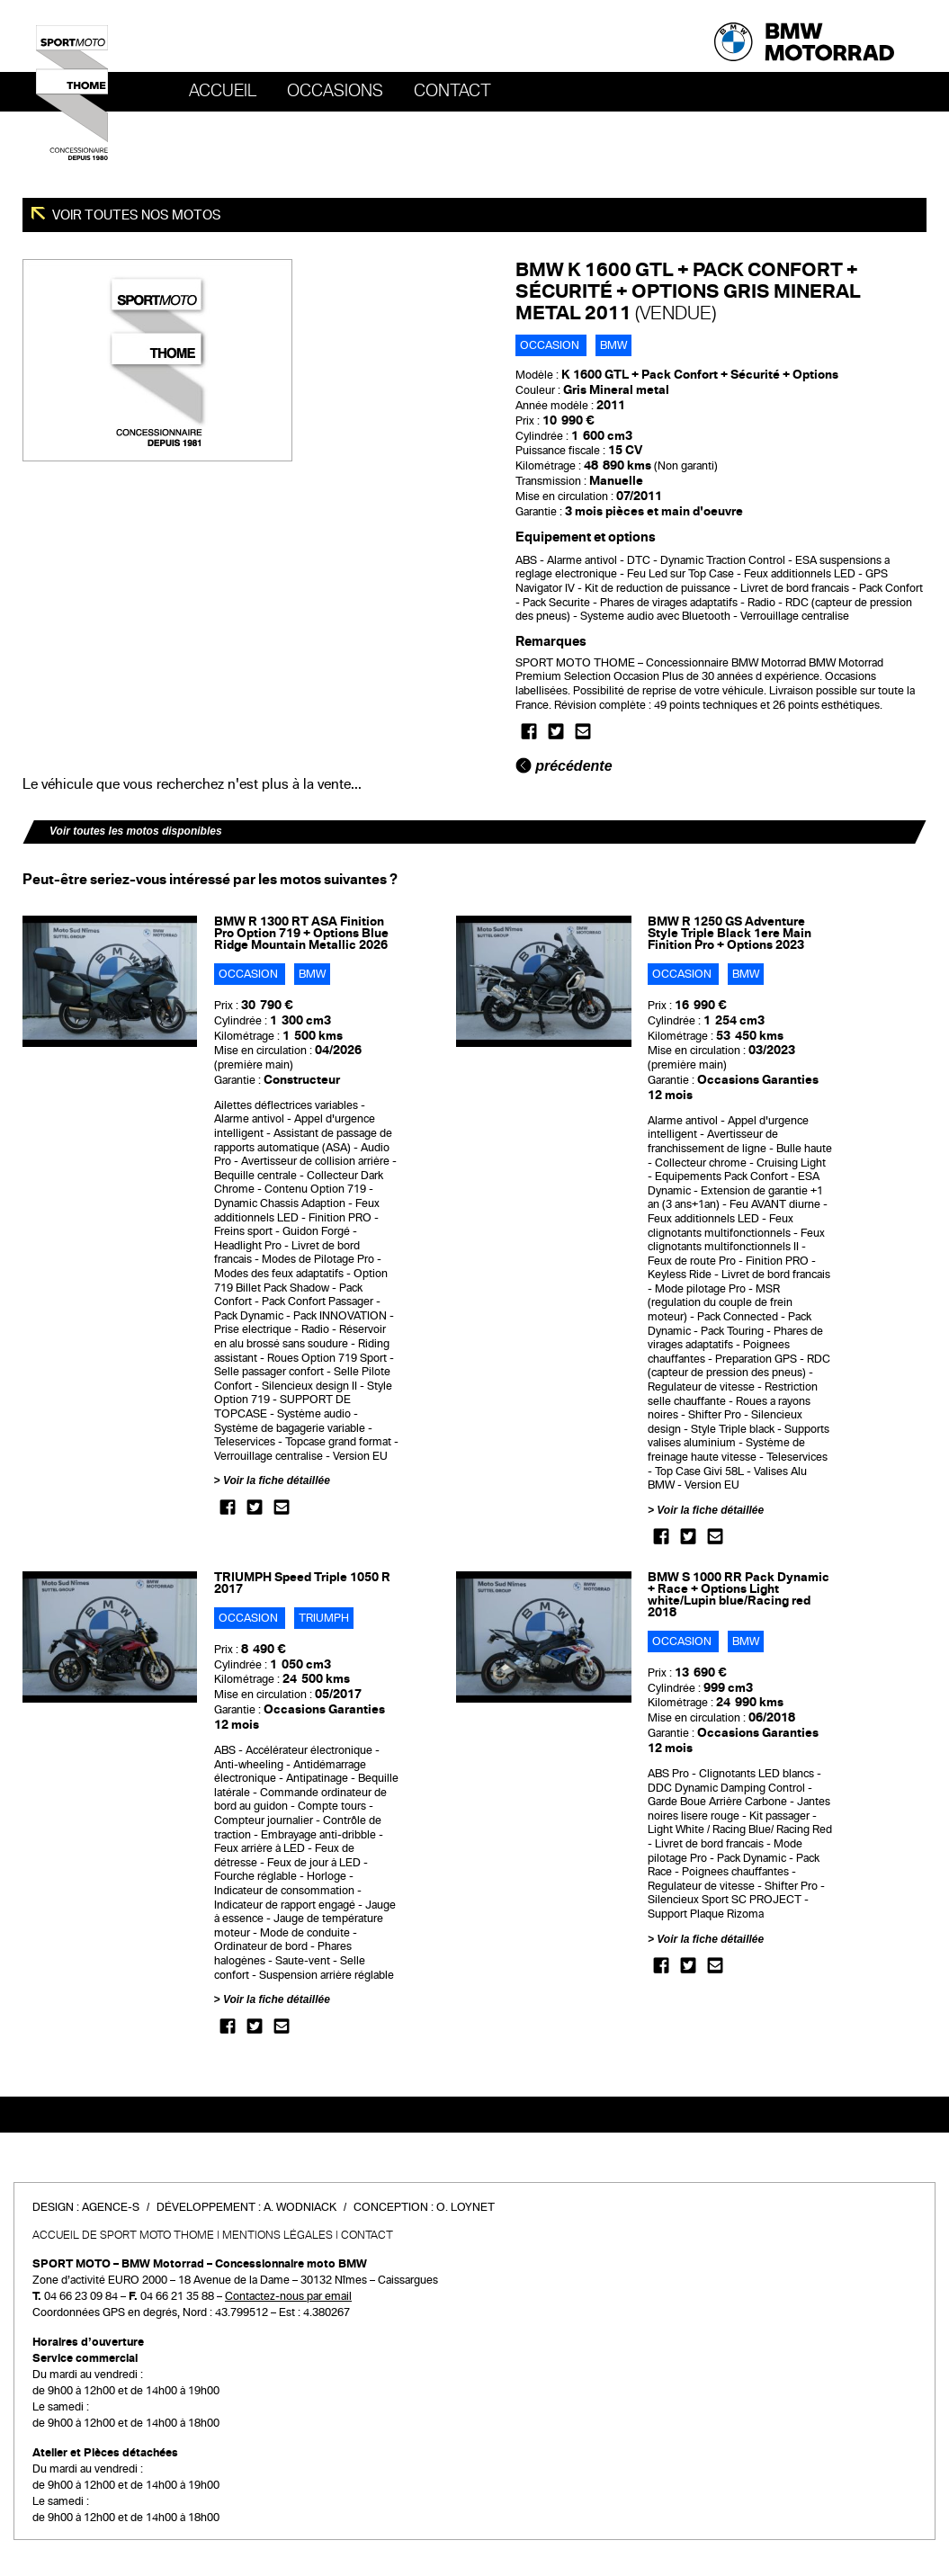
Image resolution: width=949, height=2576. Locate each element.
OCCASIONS (335, 91)
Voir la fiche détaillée (276, 1480)
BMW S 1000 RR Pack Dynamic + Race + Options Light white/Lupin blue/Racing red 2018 (738, 1594)
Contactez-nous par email (288, 2296)
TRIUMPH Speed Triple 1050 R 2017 (302, 1583)
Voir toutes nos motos (135, 215)
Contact (452, 91)
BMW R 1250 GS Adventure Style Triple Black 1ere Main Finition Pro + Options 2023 (729, 933)
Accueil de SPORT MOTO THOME (123, 2235)
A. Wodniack (300, 2207)
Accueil (222, 91)
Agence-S (110, 2207)
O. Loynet (465, 2207)
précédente (564, 766)
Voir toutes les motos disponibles (135, 831)
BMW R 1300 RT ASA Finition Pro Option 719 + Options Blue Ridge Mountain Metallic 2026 (301, 933)
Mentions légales (277, 2235)
